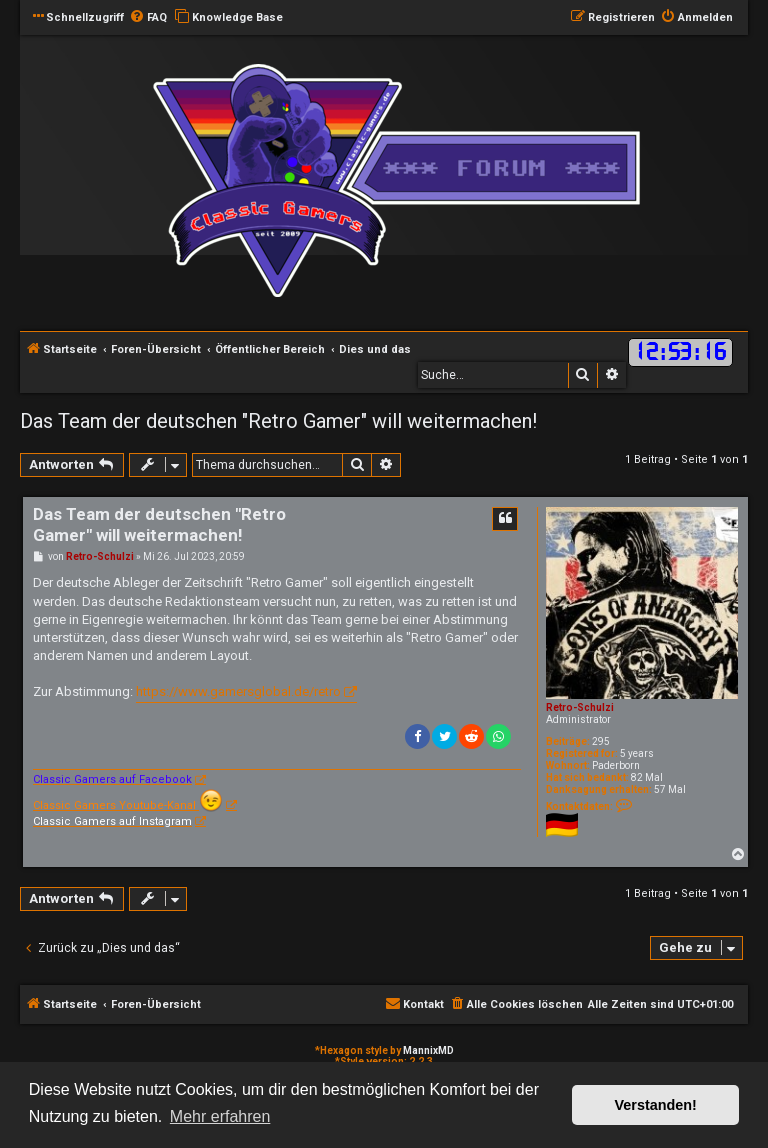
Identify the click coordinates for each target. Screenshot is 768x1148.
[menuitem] (148, 18)
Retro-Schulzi (580, 707)
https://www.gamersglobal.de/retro (238, 691)
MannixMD (428, 1050)
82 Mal (647, 777)
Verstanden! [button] (656, 1105)
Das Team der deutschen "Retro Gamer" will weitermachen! (278, 421)
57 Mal (670, 789)
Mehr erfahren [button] (220, 1116)
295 (601, 741)
